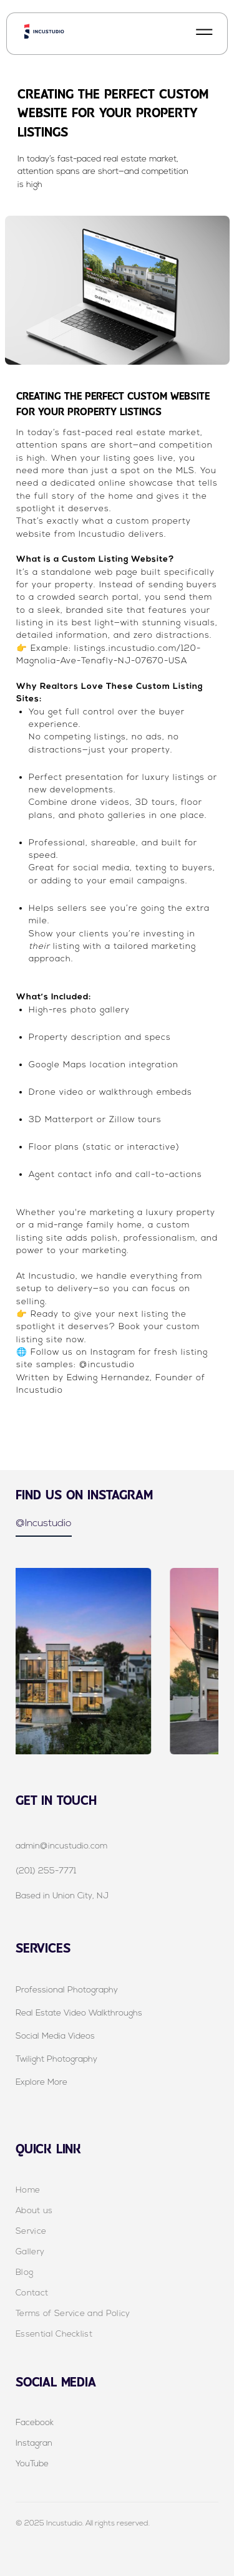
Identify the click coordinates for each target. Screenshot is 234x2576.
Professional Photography (67, 1989)
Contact (32, 2292)
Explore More (41, 2082)
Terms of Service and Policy (73, 2313)
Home (28, 2189)
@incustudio (105, 1364)
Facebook (35, 2422)
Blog (24, 2272)
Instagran (34, 2443)
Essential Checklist (54, 2333)
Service (31, 2231)
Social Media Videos (55, 2036)
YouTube (32, 2463)
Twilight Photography (56, 2059)
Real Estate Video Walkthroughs (79, 2012)
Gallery (30, 2251)
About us (34, 2210)
